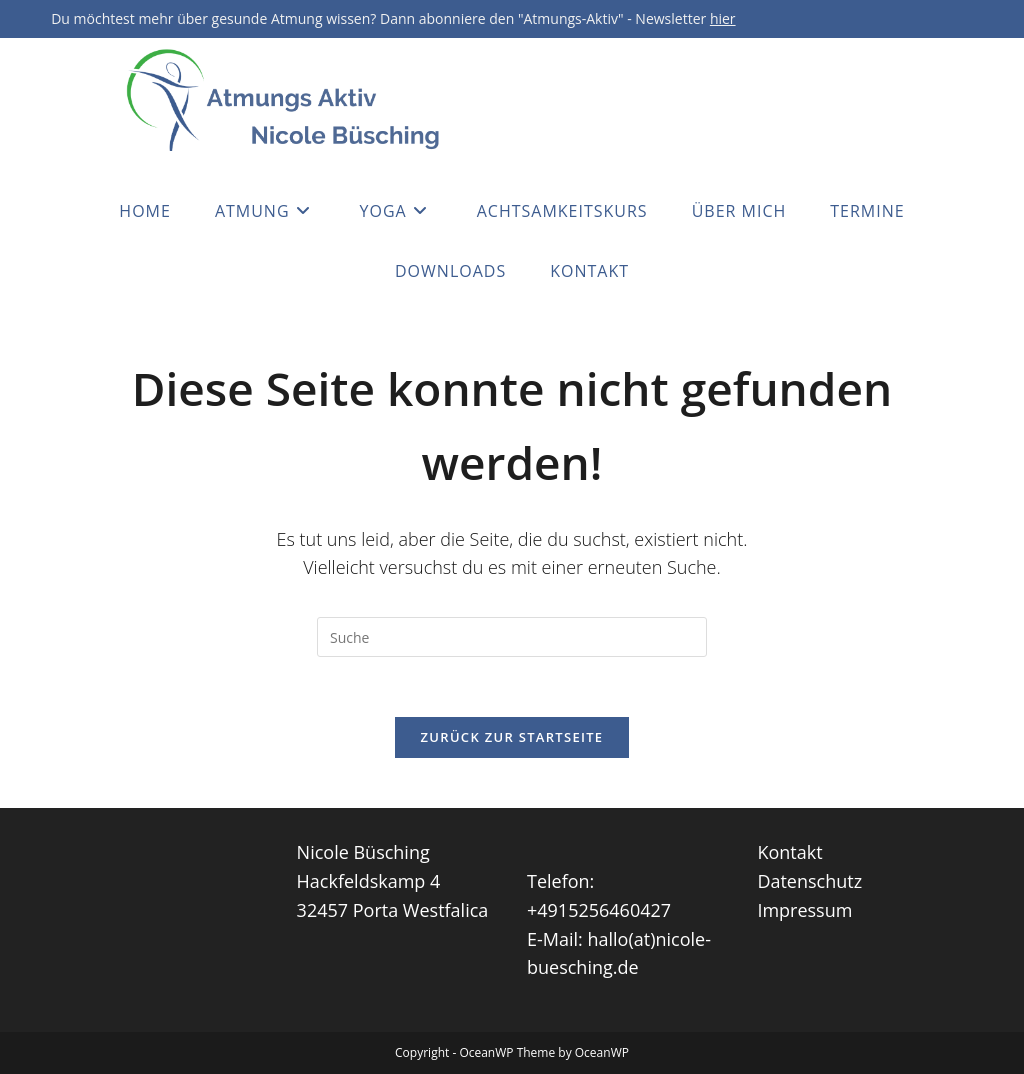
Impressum (804, 910)
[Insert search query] (512, 637)
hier (723, 18)
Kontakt (789, 852)
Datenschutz (809, 881)
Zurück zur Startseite (512, 737)
